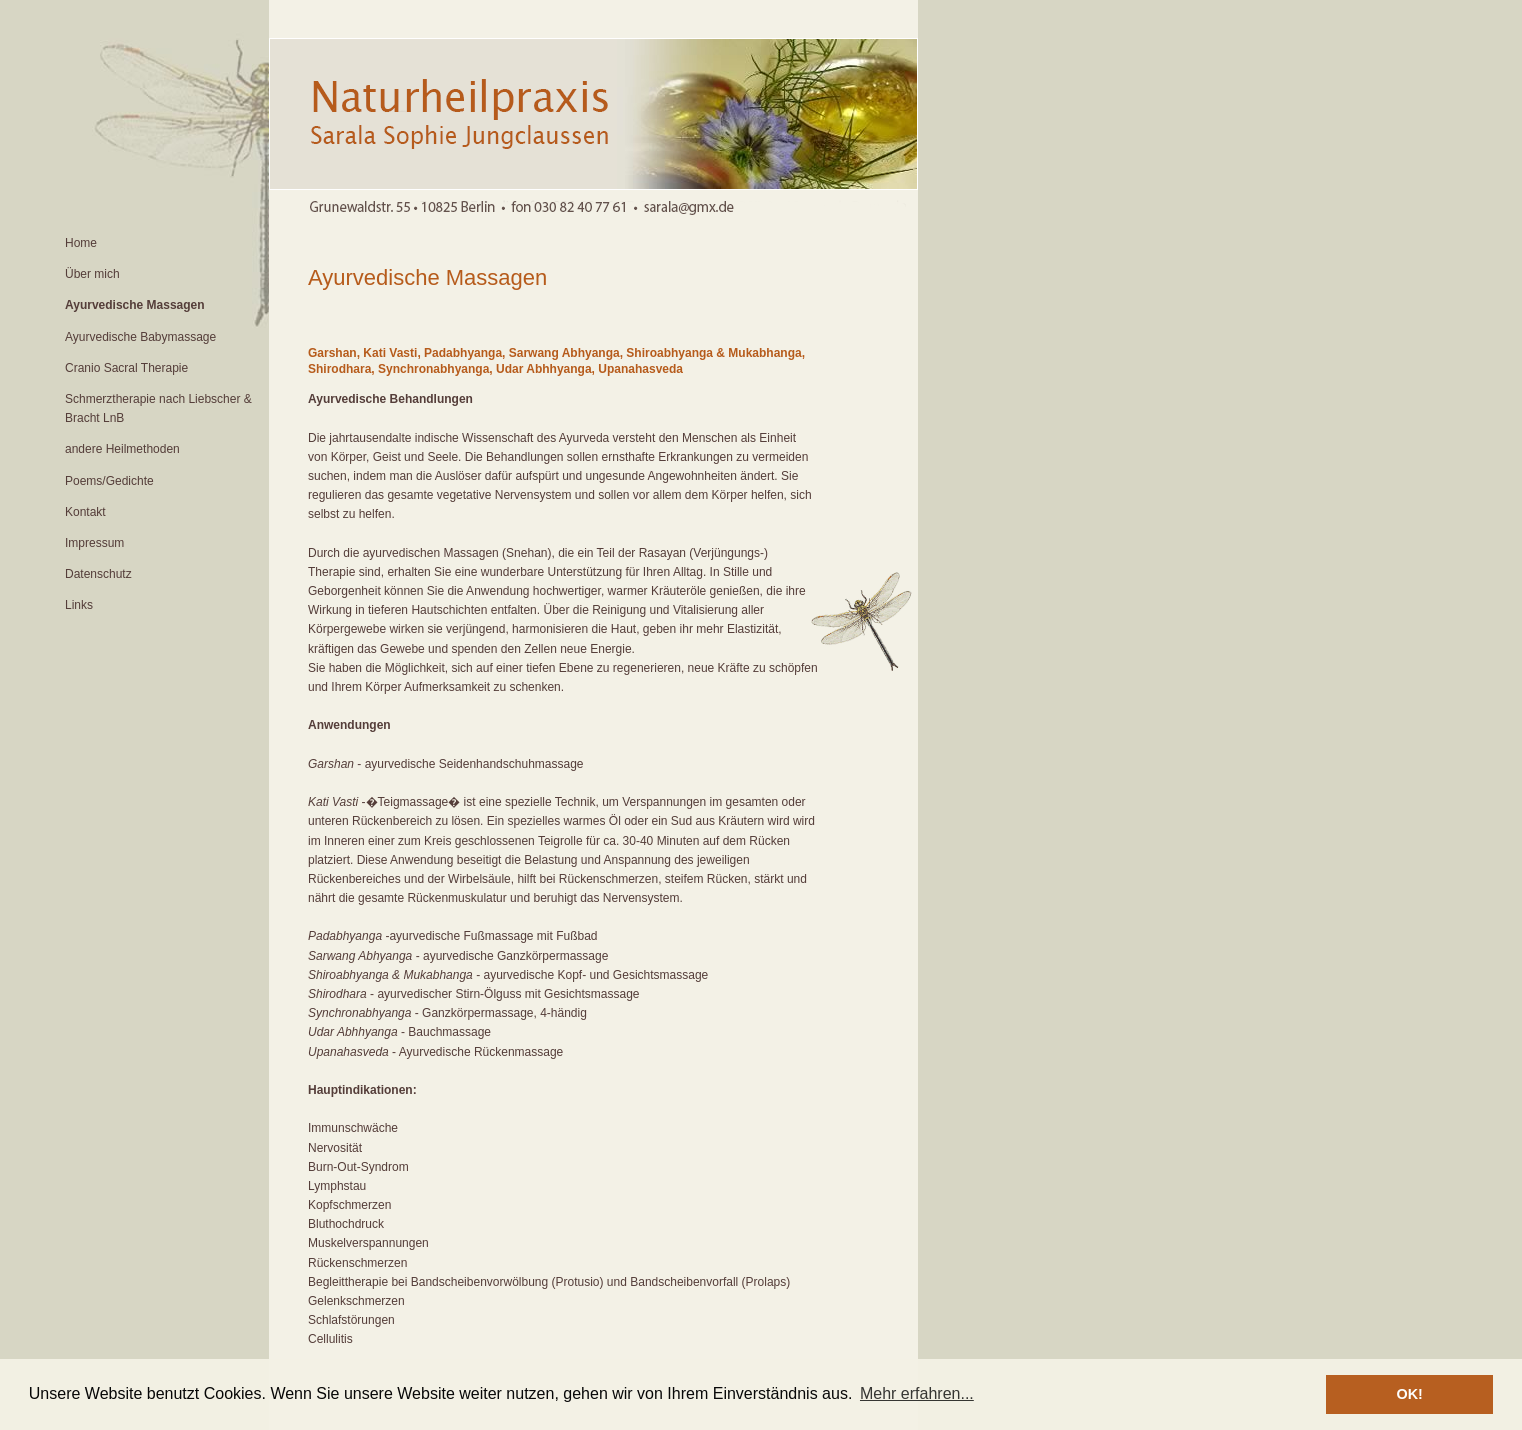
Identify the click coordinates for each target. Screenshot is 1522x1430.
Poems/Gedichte (109, 481)
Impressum (94, 543)
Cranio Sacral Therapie (126, 368)
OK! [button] (1409, 1394)
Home (81, 243)
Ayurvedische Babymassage (140, 337)
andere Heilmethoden (122, 449)
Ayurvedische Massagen (135, 305)
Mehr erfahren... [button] (917, 1393)
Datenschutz (98, 574)
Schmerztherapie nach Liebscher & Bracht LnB (158, 408)
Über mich (92, 274)
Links (79, 605)
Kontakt (85, 512)
